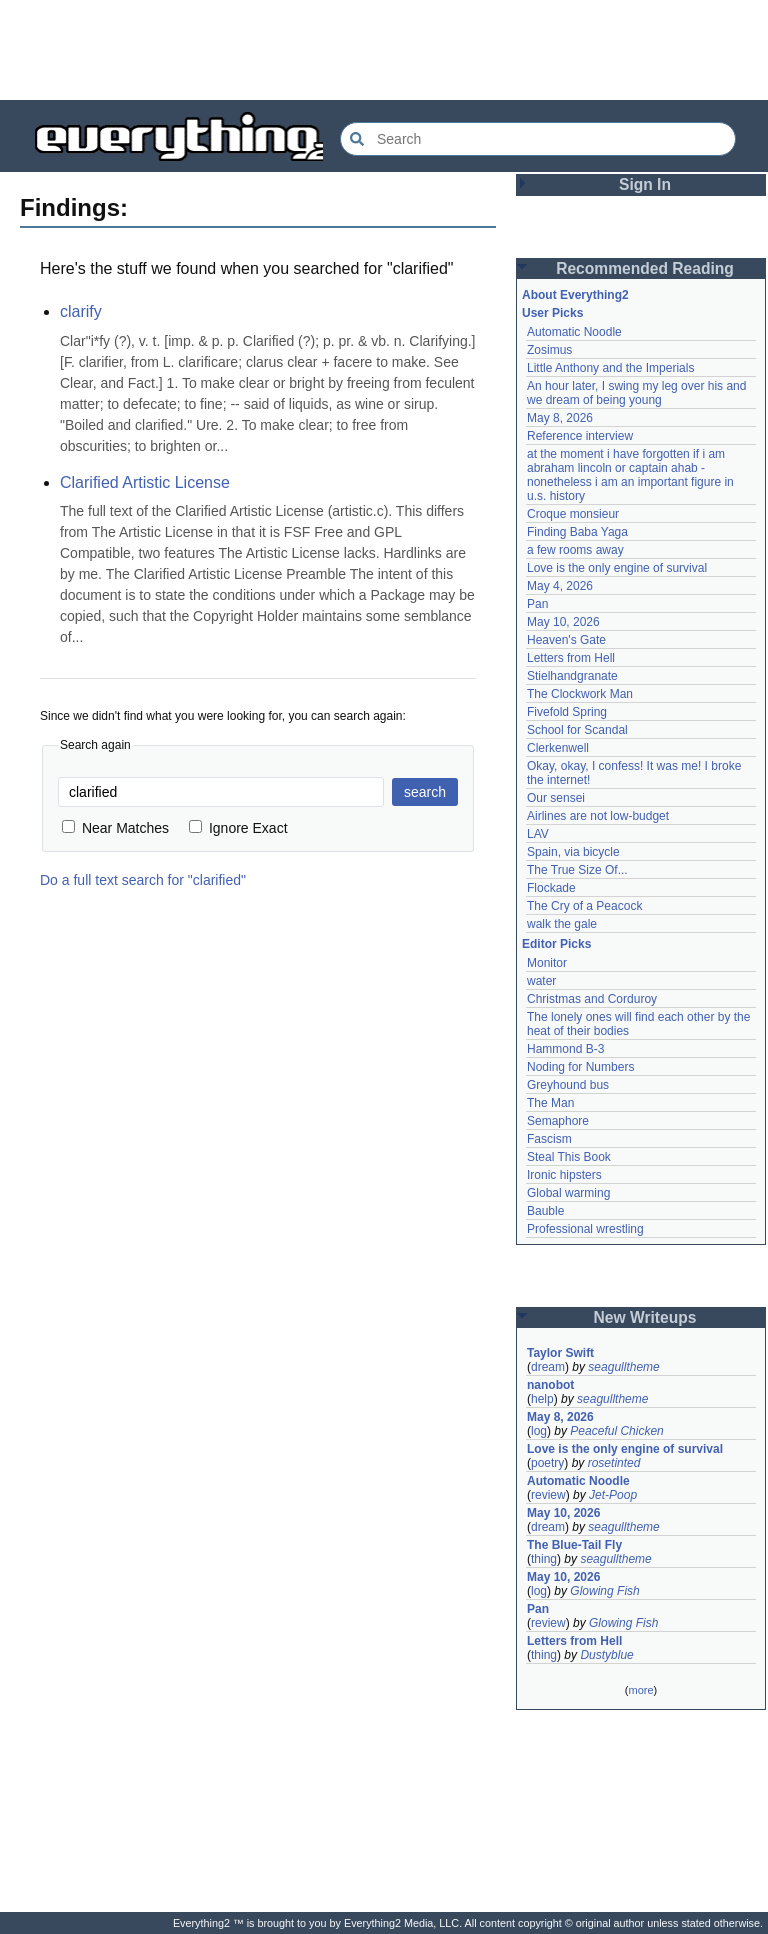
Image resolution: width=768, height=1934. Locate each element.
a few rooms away (575, 550)
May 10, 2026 (563, 622)
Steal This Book (569, 1157)
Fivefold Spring (567, 712)
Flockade (551, 888)
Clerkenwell (558, 748)
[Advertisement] (384, 50)
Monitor (547, 963)
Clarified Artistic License (145, 482)
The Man (550, 1103)
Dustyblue (606, 1655)
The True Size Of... (577, 870)
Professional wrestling (585, 1229)
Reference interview (580, 436)
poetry (547, 1463)
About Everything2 (575, 295)
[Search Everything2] (538, 139)
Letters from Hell (571, 658)
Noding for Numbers (580, 1067)
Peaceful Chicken (616, 1431)
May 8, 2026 (560, 418)
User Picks (552, 313)
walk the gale (562, 924)
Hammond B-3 (565, 1049)
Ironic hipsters (564, 1175)
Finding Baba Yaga (577, 532)
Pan (537, 604)
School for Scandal (577, 730)
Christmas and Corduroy (592, 999)
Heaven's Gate (566, 640)
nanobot (550, 1385)
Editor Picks (556, 944)
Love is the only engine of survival (617, 568)
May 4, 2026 (560, 586)
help (542, 1399)
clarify (81, 311)
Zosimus (549, 350)
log (539, 1431)
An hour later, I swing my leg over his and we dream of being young (636, 393)
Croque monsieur (573, 514)
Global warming (568, 1193)
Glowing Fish (604, 1591)
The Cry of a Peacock (584, 906)
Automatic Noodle (574, 332)
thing (544, 1559)
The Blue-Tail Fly (574, 1545)
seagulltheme (623, 1367)
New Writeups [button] (645, 1317)
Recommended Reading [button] (645, 268)
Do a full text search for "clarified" (143, 880)
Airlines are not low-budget (598, 816)
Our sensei (556, 798)
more (640, 1690)
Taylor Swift (560, 1353)
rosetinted (614, 1463)
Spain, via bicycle (573, 852)
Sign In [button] (645, 184)
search (425, 792)
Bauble (545, 1211)
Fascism (549, 1139)
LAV (538, 834)
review (548, 1495)
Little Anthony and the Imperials (610, 368)
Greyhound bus (568, 1085)
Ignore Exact (238, 828)
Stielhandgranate (572, 676)
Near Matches (115, 828)
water (541, 981)
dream (548, 1367)
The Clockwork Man (580, 694)
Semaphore (558, 1121)
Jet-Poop (613, 1495)
